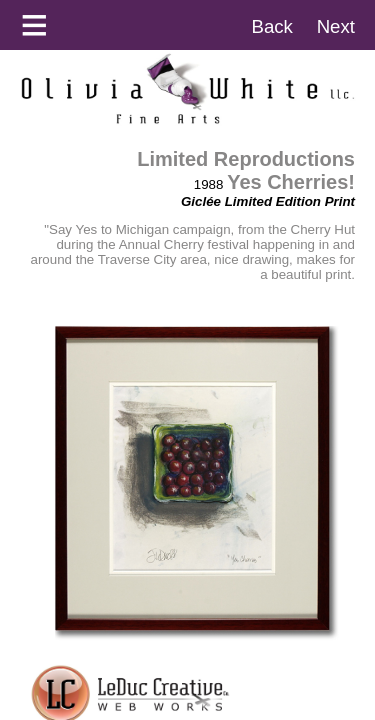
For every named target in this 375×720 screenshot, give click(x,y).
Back (271, 26)
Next (336, 26)
